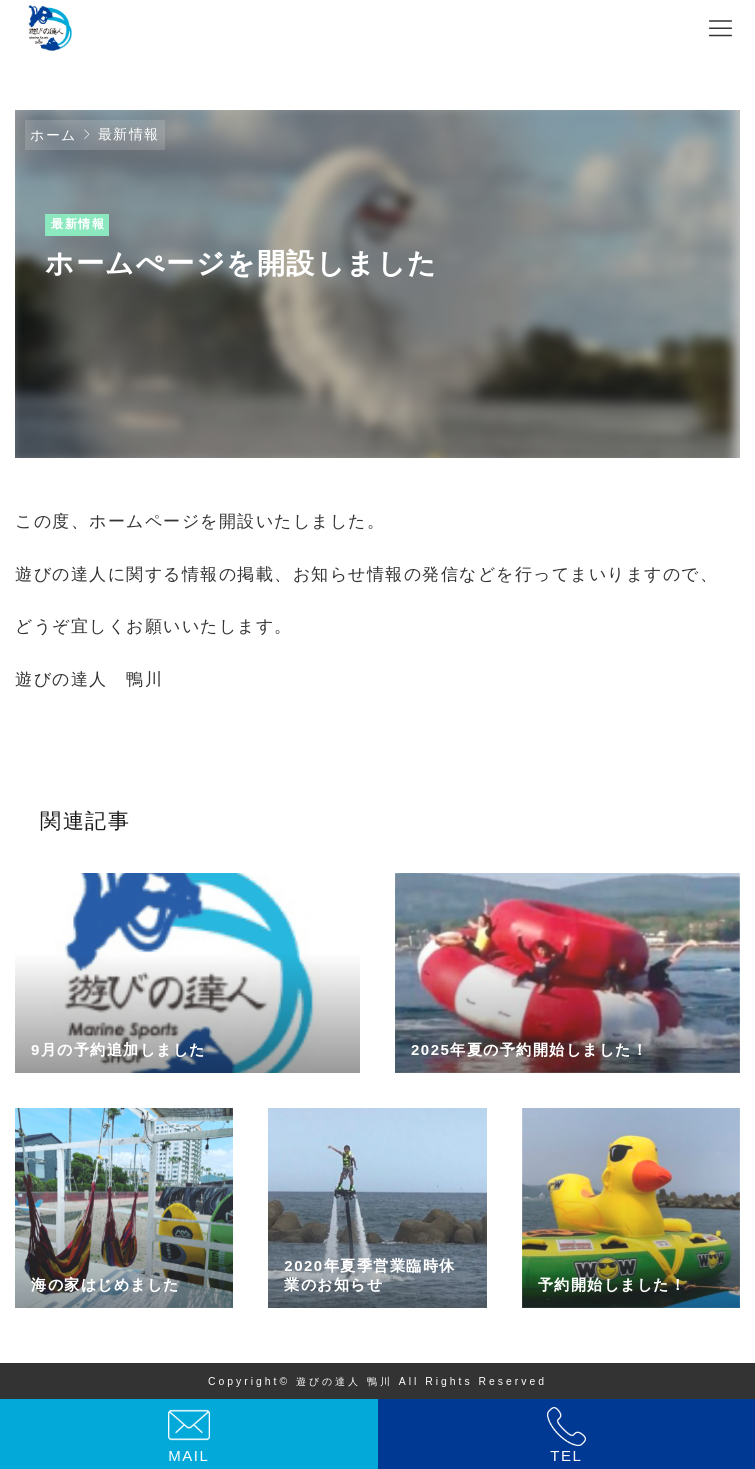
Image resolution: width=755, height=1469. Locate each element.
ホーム (53, 135)
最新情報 (129, 134)
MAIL (188, 1455)
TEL (566, 1455)
